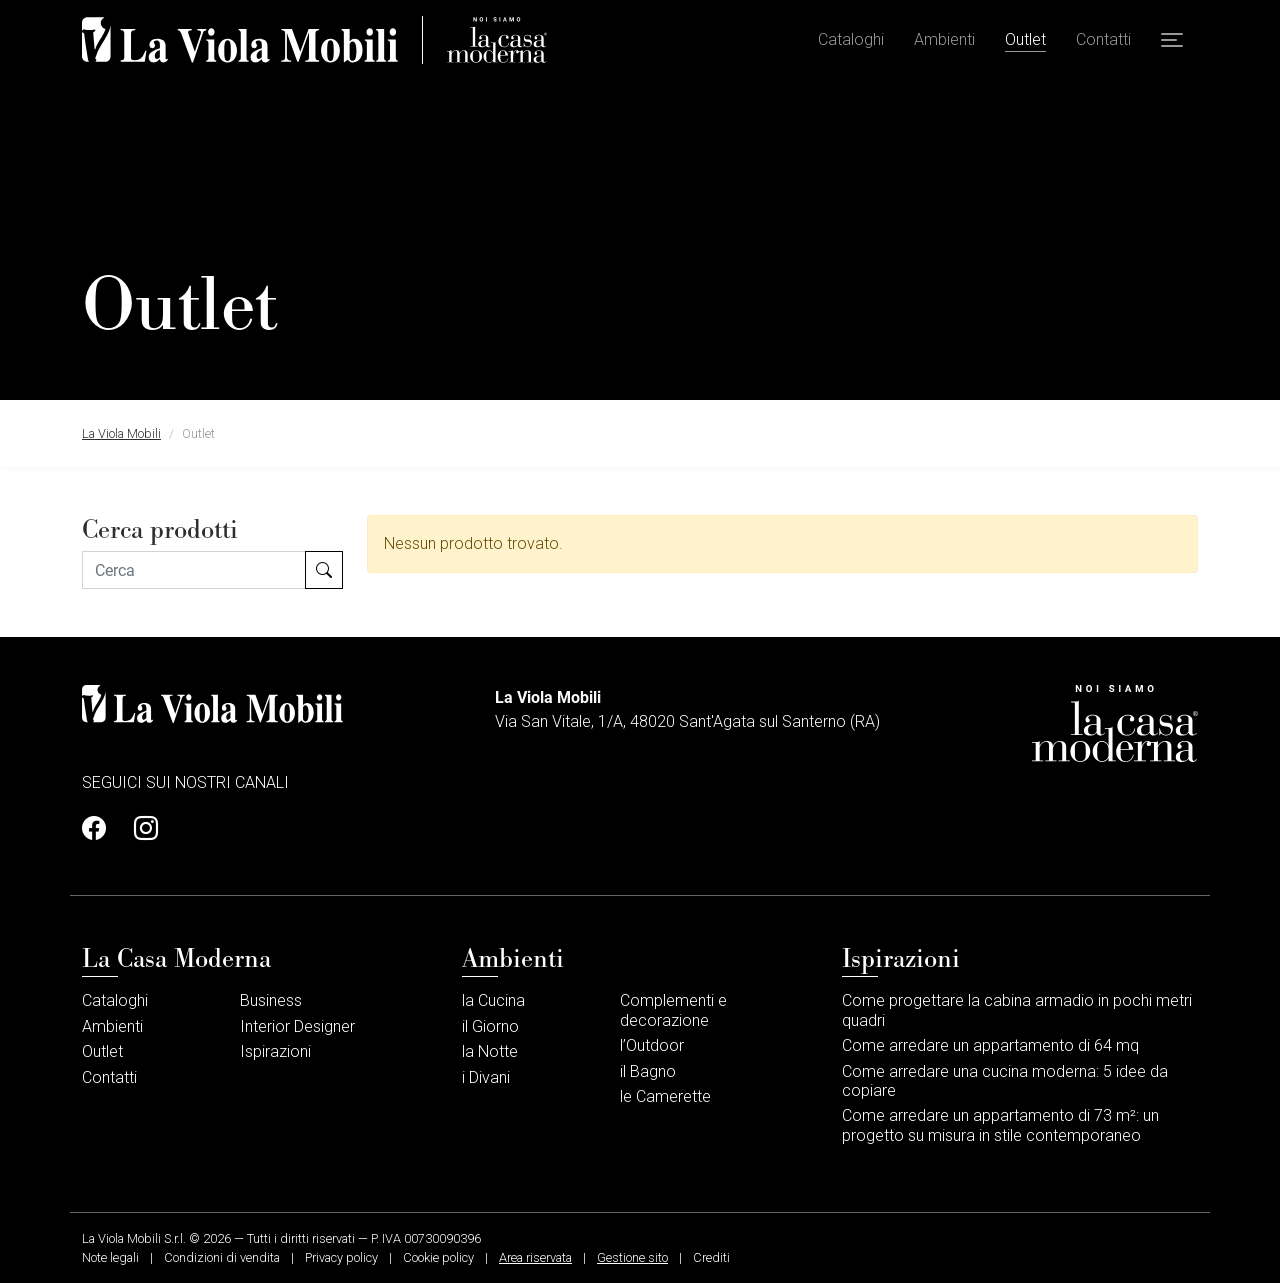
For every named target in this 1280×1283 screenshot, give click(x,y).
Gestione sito (632, 1257)
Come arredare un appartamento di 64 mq (990, 1045)
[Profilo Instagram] (140, 829)
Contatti (1103, 40)
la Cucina (493, 1000)
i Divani (486, 1077)
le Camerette (665, 1096)
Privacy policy (341, 1257)
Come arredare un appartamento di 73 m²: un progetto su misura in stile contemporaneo (1000, 1125)
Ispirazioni (275, 1051)
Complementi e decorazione (673, 1010)
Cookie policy (438, 1257)
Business (271, 1000)
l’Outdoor (652, 1045)
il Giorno (490, 1026)
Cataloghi (851, 40)
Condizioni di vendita (222, 1257)
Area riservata (535, 1257)
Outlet (1025, 40)
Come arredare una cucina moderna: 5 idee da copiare (1005, 1081)
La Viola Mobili (121, 433)
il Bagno (648, 1071)
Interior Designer (297, 1026)
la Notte (490, 1051)
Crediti (711, 1257)
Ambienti (944, 40)
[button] (1172, 41)
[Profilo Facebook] (100, 829)
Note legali (110, 1257)
